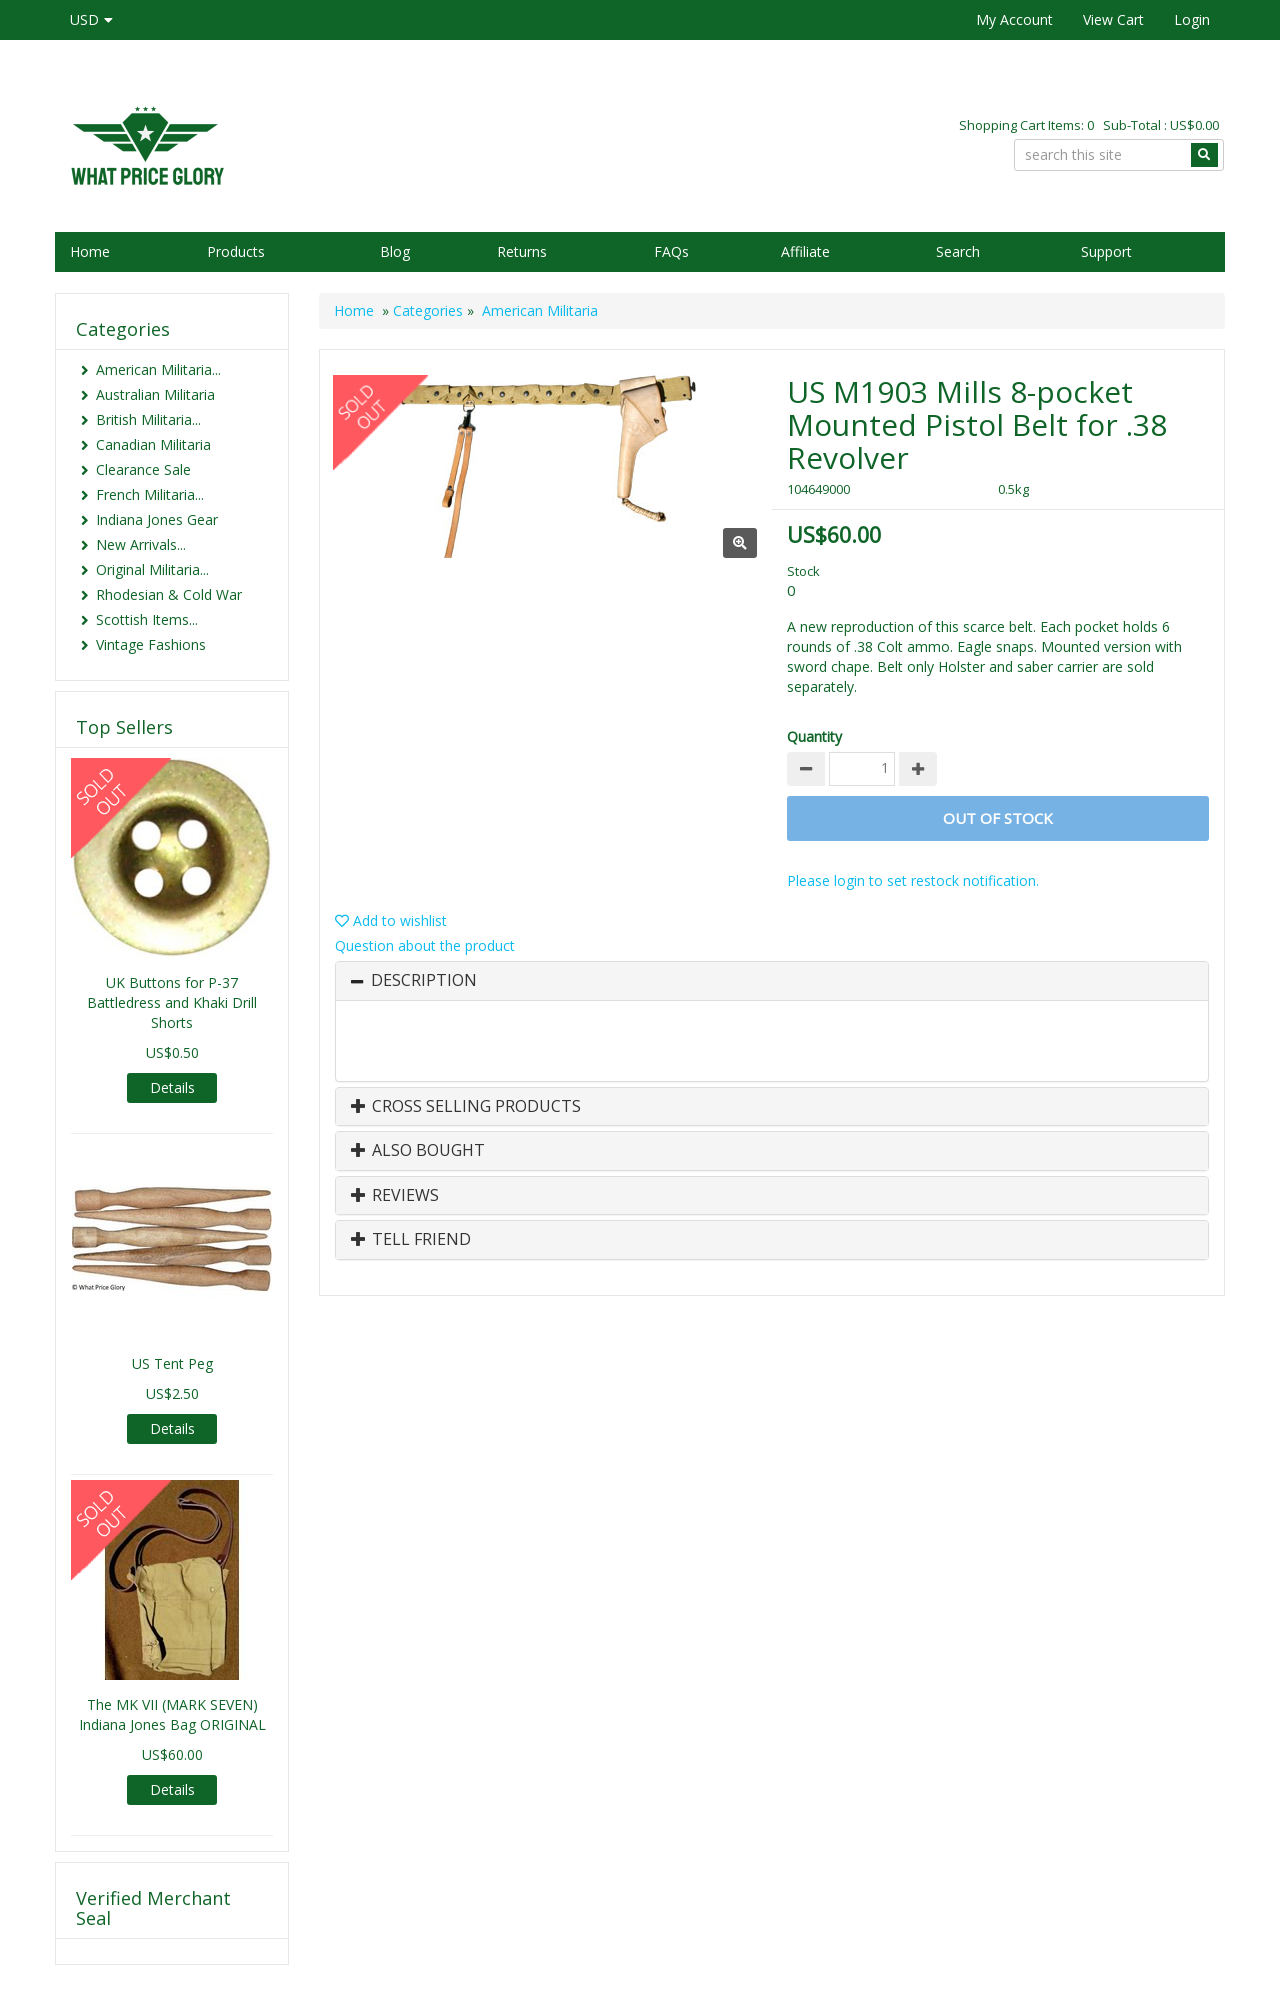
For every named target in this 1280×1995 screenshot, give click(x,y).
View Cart (1113, 19)
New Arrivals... (141, 544)
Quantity (814, 736)
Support (1106, 251)
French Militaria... (150, 494)
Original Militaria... (152, 569)
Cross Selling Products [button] (466, 1107)
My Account (1014, 19)
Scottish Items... (147, 619)
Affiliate (805, 251)
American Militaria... (158, 369)
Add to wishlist (391, 920)
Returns (522, 251)
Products (236, 251)
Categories (428, 310)
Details (172, 1087)
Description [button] (424, 981)
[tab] (772, 981)
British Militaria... (148, 419)
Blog (395, 251)
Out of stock (998, 818)
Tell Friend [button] (411, 1240)
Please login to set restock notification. (913, 880)
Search (958, 251)
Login (1192, 19)
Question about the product (425, 945)
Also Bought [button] (418, 1151)
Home (90, 251)
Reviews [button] (395, 1196)
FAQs (671, 251)
